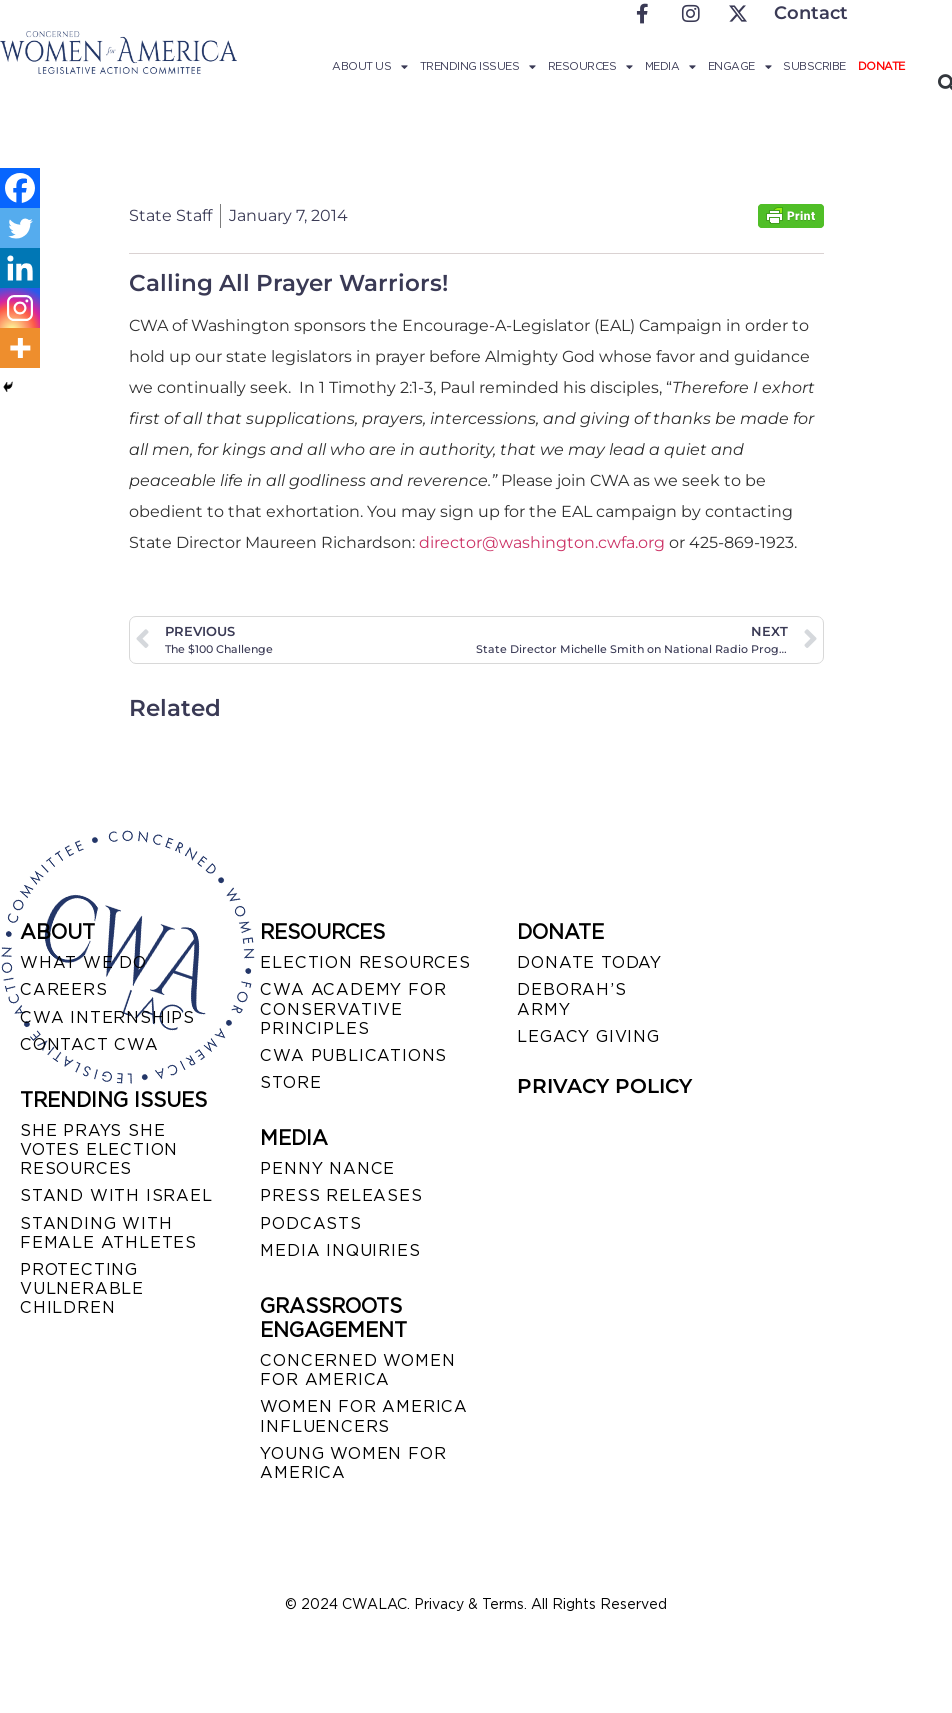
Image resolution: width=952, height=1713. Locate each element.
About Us (370, 66)
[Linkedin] (20, 268)
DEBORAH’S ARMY (571, 999)
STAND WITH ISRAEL (116, 1195)
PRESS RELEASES (341, 1195)
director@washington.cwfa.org (542, 542)
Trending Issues (478, 66)
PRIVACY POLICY (604, 1086)
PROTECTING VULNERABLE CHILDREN (82, 1288)
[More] (20, 348)
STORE (290, 1082)
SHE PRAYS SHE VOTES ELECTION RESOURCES (99, 1149)
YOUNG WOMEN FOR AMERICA (353, 1463)
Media (670, 66)
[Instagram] (20, 308)
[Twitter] (20, 228)
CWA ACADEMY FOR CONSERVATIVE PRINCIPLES (353, 1008)
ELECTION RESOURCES (365, 962)
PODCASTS (310, 1223)
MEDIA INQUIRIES (340, 1250)
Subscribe (814, 66)
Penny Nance (327, 1168)
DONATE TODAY (589, 962)
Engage (740, 66)
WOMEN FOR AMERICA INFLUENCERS (364, 1416)
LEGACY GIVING (588, 1036)
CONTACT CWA (89, 1044)
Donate (881, 66)
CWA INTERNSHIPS (107, 1017)
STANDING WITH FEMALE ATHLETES (108, 1233)
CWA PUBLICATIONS (353, 1055)
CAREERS (64, 989)
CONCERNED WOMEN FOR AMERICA (357, 1370)
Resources (590, 66)
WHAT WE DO (83, 962)
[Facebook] (20, 188)
